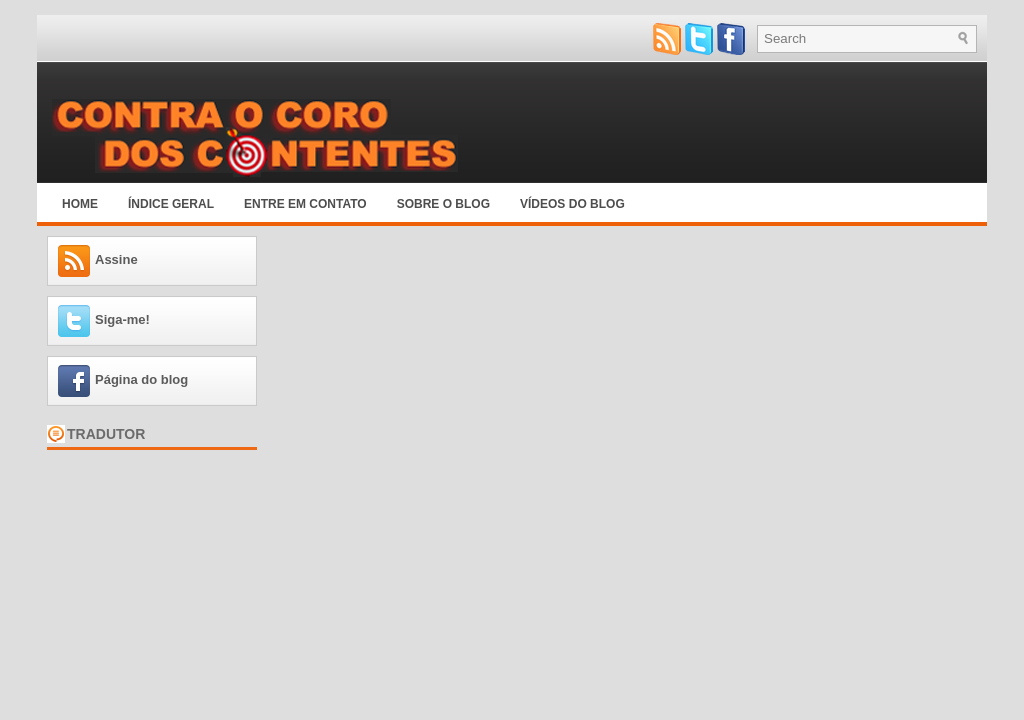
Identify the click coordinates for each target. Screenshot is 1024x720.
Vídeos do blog (572, 204)
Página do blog (141, 379)
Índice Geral (171, 204)
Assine (116, 259)
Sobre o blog (443, 204)
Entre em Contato (305, 204)
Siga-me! (122, 319)
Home (80, 204)
